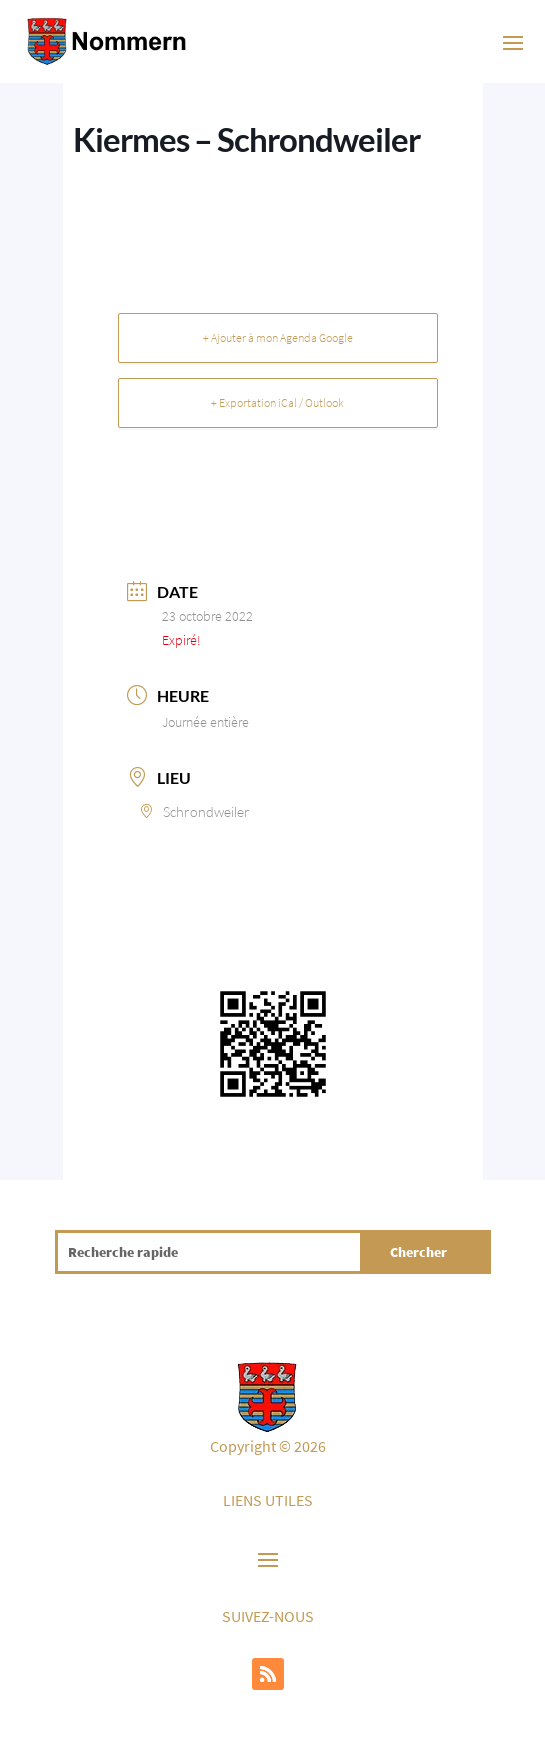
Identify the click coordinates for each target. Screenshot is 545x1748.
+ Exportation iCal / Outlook (277, 402)
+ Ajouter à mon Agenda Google (278, 337)
